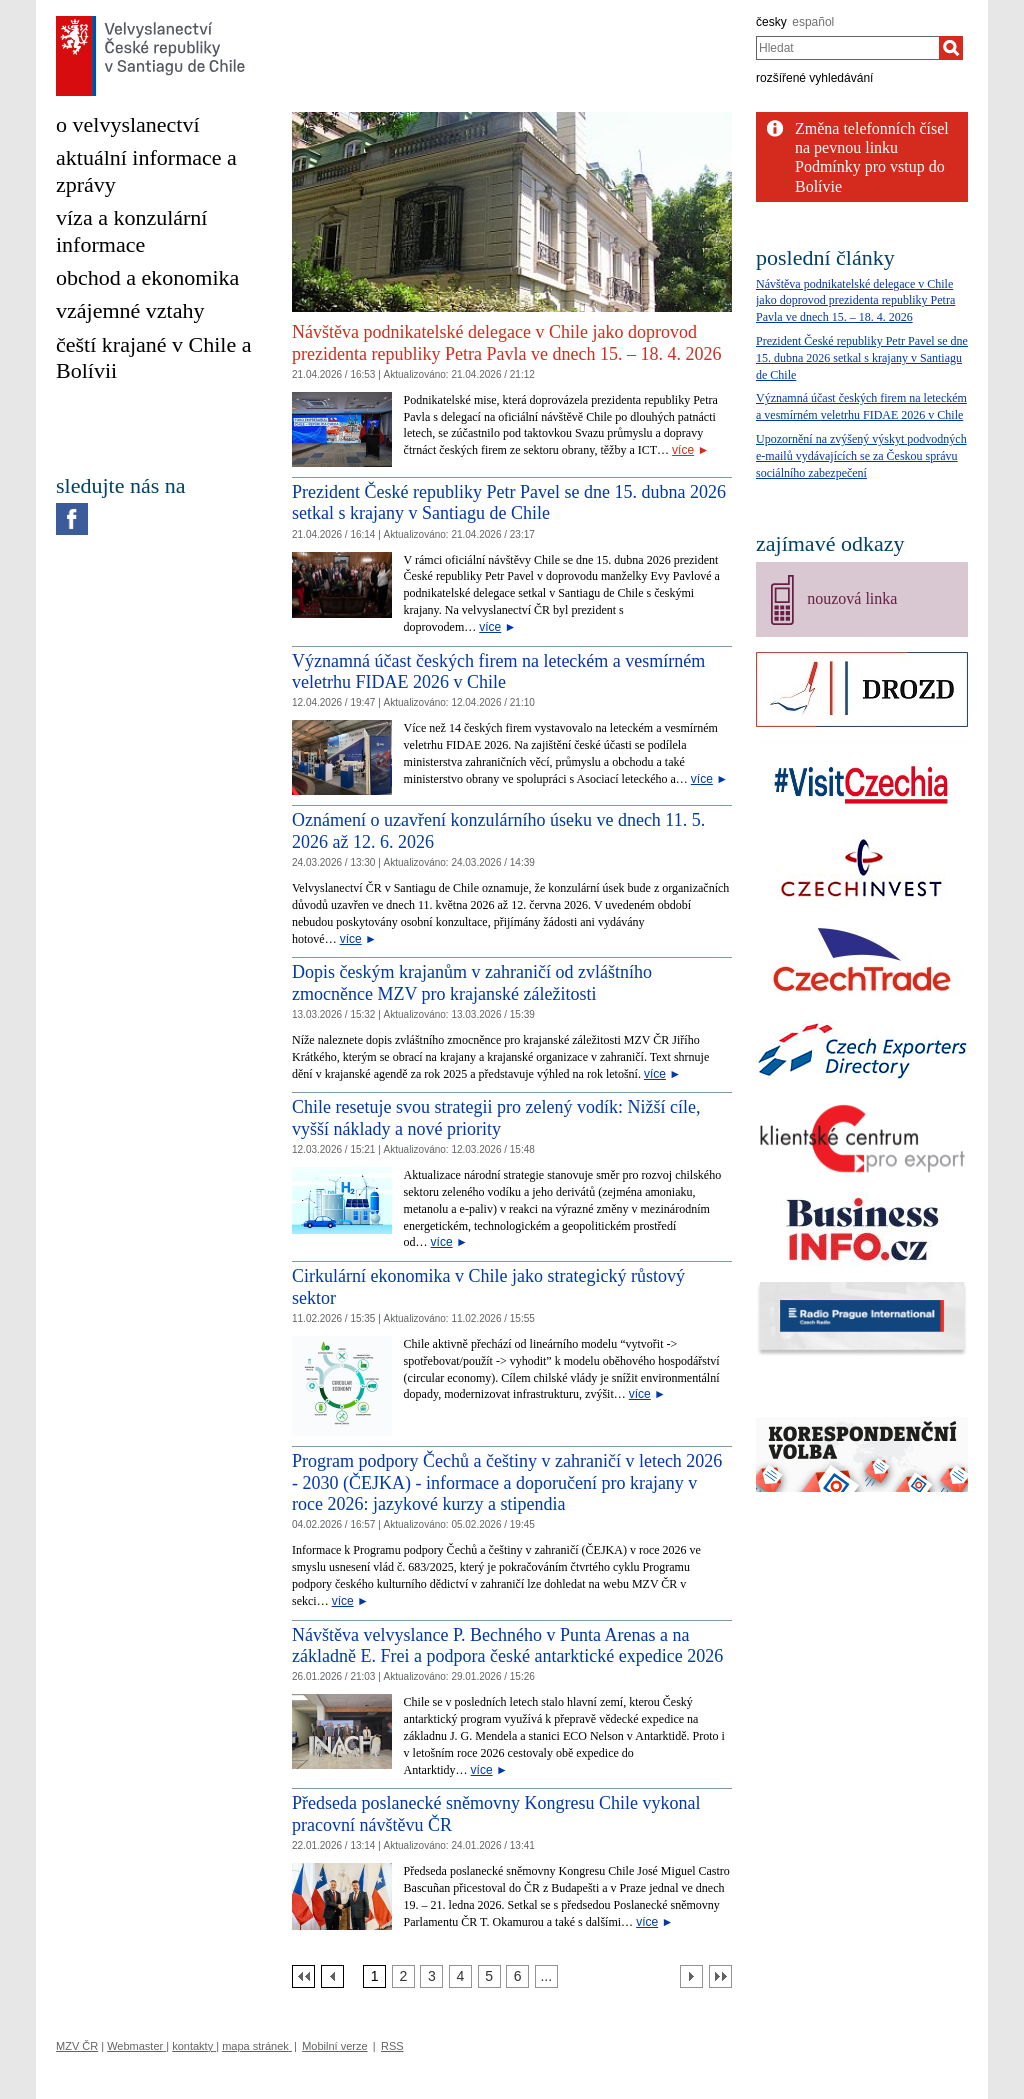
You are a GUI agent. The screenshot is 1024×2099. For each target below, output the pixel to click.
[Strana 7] (546, 1976)
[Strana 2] (403, 1976)
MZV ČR (77, 2046)
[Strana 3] (431, 1976)
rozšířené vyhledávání (814, 78)
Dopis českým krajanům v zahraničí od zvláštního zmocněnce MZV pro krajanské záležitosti (472, 983)
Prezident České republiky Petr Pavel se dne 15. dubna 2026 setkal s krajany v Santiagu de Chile (509, 503)
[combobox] (847, 48)
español (813, 22)
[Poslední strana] (720, 1976)
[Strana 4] (460, 1976)
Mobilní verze (334, 2046)
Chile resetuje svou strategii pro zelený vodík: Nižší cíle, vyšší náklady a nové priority (496, 1118)
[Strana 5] (489, 1976)
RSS (392, 2046)
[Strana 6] (517, 1976)
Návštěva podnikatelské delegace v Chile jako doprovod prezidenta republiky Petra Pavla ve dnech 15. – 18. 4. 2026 (506, 343)
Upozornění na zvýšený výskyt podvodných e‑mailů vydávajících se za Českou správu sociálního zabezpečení (861, 456)
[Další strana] (691, 1976)
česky (771, 22)
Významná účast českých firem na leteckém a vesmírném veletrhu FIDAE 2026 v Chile (498, 672)
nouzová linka (852, 598)
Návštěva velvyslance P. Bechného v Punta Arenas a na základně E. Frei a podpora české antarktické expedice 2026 (507, 1646)
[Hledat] (951, 48)
